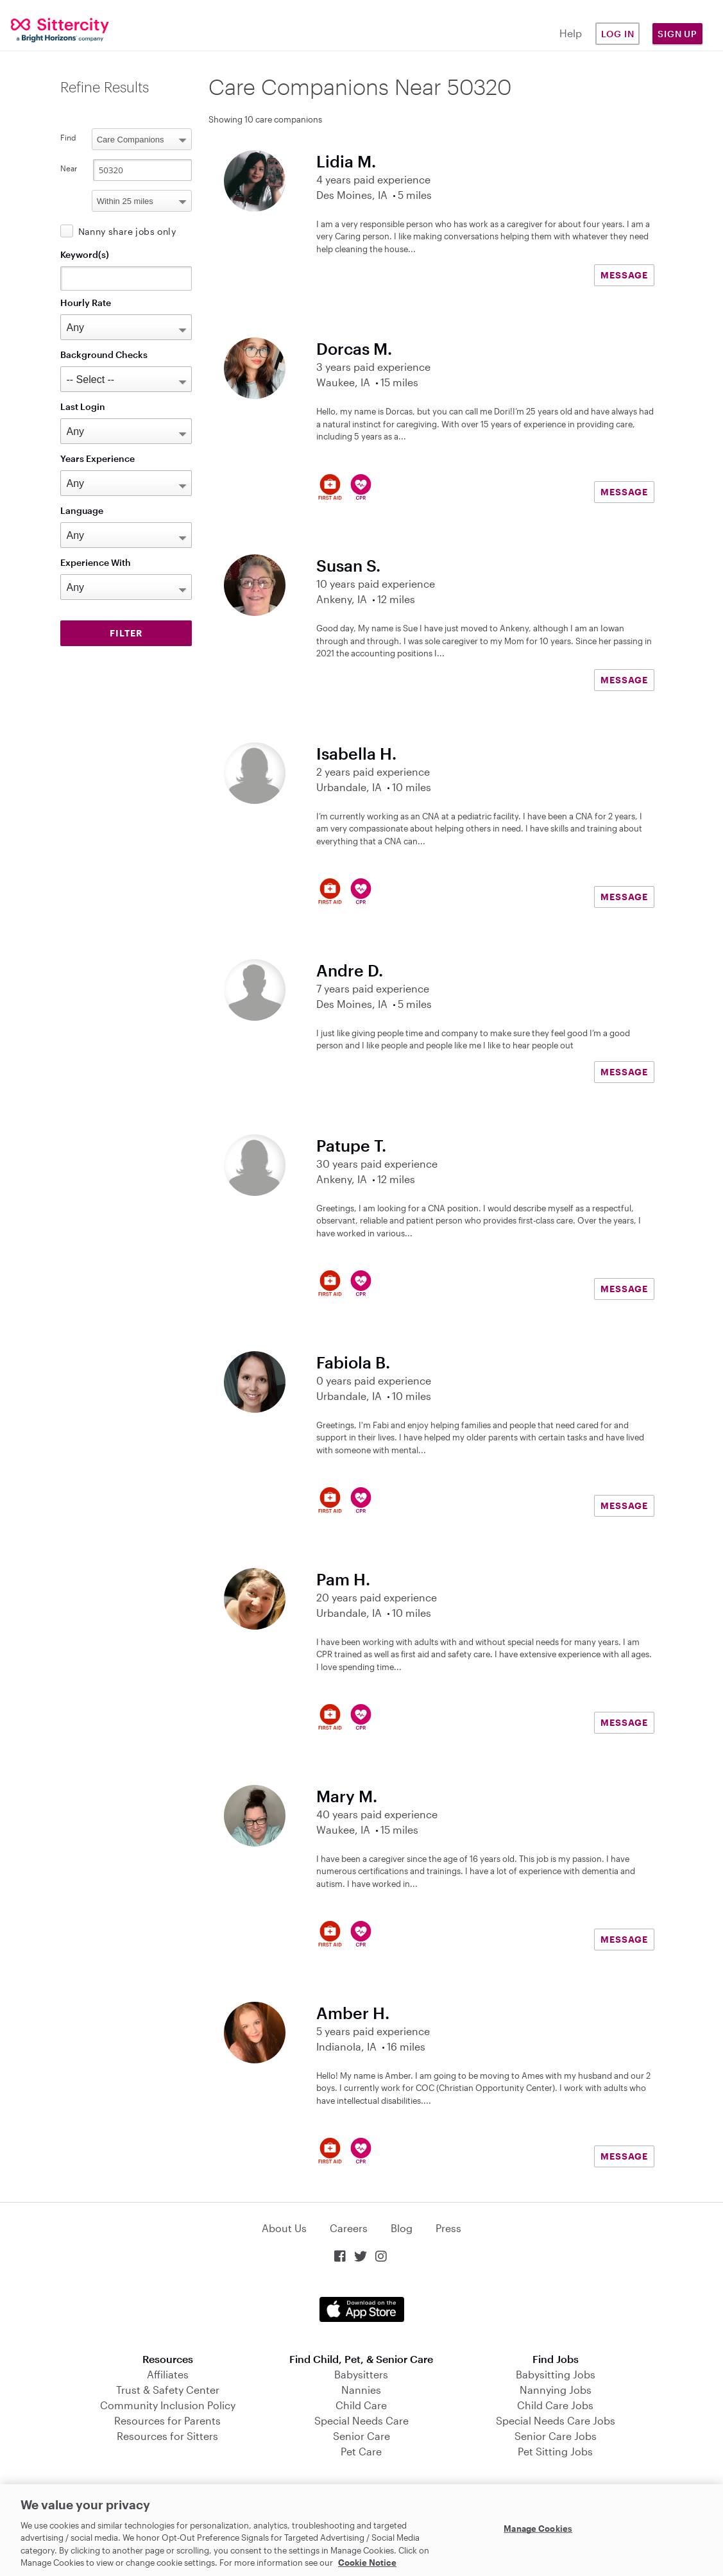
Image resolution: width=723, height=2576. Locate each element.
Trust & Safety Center (167, 2390)
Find (68, 137)
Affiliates (168, 2374)
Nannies (361, 2390)
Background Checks (104, 354)
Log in (617, 33)
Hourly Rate (85, 302)
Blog (402, 2228)
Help (570, 33)
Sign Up (677, 33)
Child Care (361, 2405)
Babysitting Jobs (555, 2374)
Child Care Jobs (555, 2405)
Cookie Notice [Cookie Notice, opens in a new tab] (367, 2562)
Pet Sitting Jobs (555, 2451)
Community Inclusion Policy (167, 2405)
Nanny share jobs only (127, 231)
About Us (284, 2228)
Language (81, 510)
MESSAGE (624, 274)
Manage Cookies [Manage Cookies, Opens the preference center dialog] (538, 2528)
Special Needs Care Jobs (555, 2420)
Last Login (82, 406)
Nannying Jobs (555, 2390)
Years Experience (97, 458)
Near (69, 168)
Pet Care (361, 2451)
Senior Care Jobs (556, 2436)
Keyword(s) (84, 254)
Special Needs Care (361, 2420)
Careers (349, 2228)
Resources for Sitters (167, 2436)
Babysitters (361, 2374)
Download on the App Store (361, 2309)
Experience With (95, 562)
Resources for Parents (167, 2420)
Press (448, 2228)
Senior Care (361, 2436)
